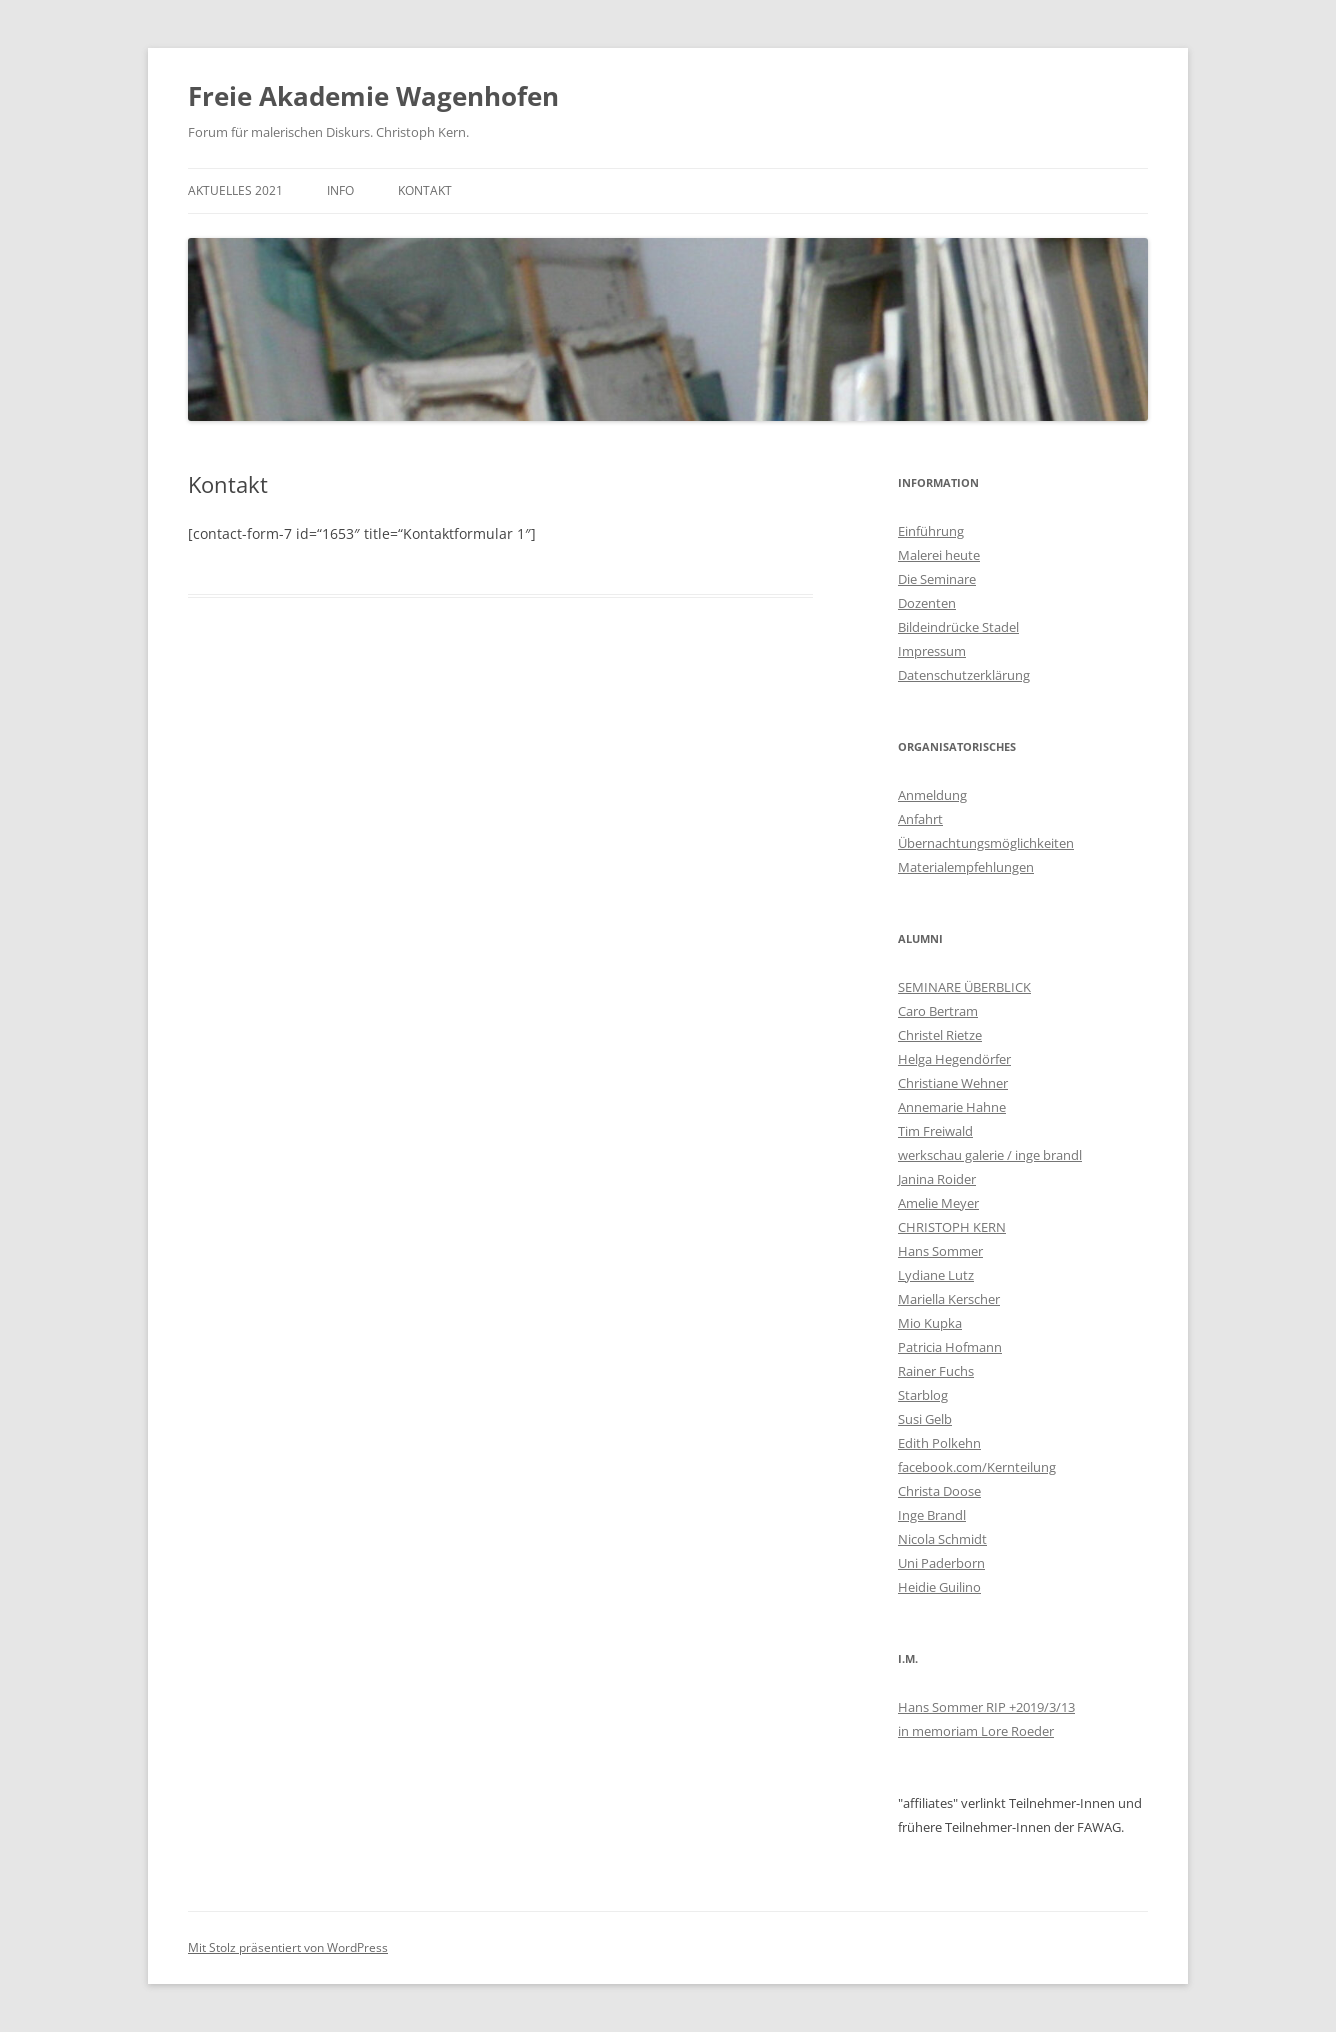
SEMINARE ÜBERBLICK (964, 987)
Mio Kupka (930, 1323)
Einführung (931, 531)
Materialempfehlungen (966, 867)
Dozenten (927, 603)
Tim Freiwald (935, 1131)
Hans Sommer (940, 1251)
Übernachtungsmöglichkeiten (986, 843)
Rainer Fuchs (936, 1371)
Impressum (932, 651)
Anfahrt (920, 819)
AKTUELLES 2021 (235, 190)
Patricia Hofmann (950, 1347)
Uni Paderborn (941, 1563)
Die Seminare (937, 579)
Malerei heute (939, 555)
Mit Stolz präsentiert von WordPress (288, 1947)
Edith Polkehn (939, 1443)
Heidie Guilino (939, 1587)
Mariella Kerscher (949, 1299)
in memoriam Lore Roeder (976, 1731)
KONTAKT (425, 190)
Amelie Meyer (938, 1203)
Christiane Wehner (953, 1083)
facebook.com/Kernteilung (977, 1467)
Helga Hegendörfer (954, 1059)
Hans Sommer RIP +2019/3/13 (986, 1707)
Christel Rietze (940, 1035)
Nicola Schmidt (942, 1539)
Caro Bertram (938, 1011)
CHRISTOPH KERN (952, 1227)
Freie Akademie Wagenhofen (373, 96)
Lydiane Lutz (936, 1275)
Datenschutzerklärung (964, 675)
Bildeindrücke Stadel (958, 627)
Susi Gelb (925, 1419)
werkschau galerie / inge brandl (990, 1155)
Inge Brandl (932, 1515)
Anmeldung (932, 795)
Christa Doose (939, 1491)
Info (340, 190)
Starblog (923, 1395)
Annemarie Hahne (952, 1107)
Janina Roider (937, 1179)
